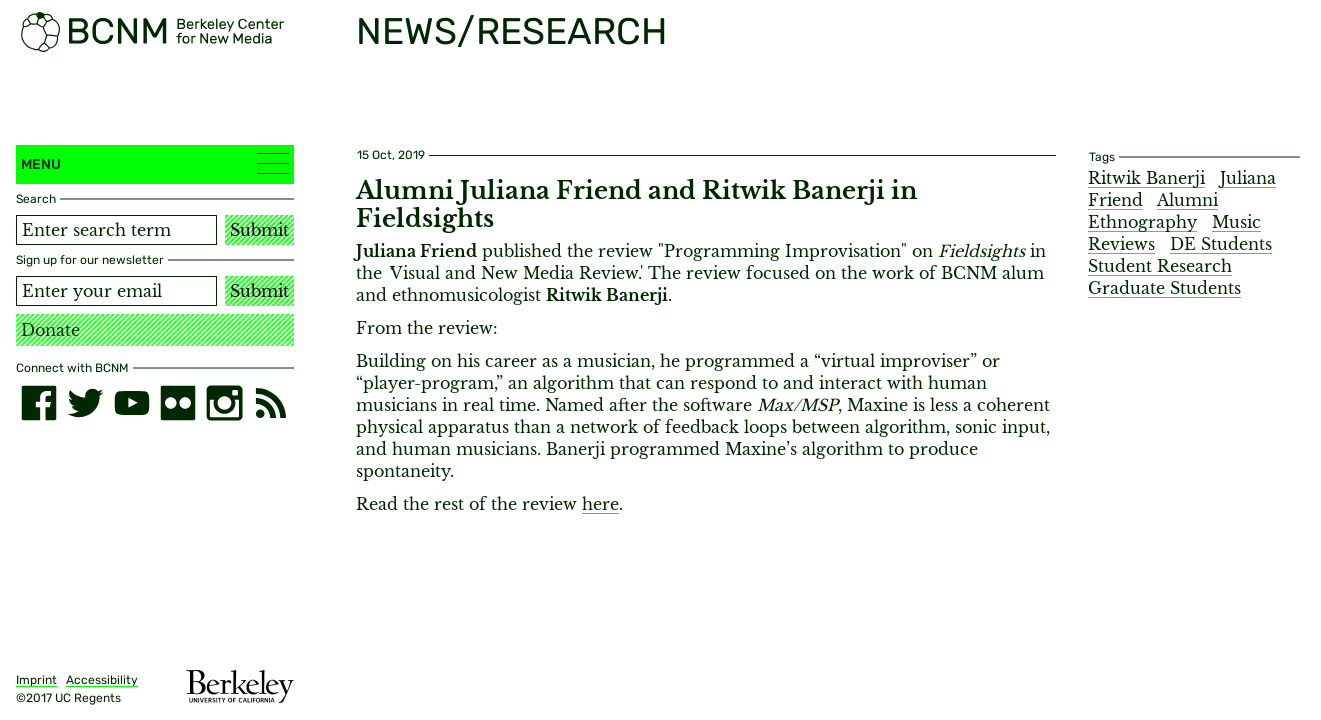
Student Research (1160, 266)
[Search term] (116, 230)
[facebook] (39, 403)
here (600, 504)
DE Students (1221, 244)
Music (1236, 222)
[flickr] (178, 403)
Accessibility (102, 680)
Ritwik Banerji (1146, 178)
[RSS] (271, 403)
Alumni (1187, 200)
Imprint (36, 680)
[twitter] (85, 403)
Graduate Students (1164, 288)
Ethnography (1142, 222)
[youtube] (132, 403)
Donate (50, 330)
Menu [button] (155, 163)
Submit (259, 230)
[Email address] (116, 291)
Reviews (1121, 244)
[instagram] (224, 403)
